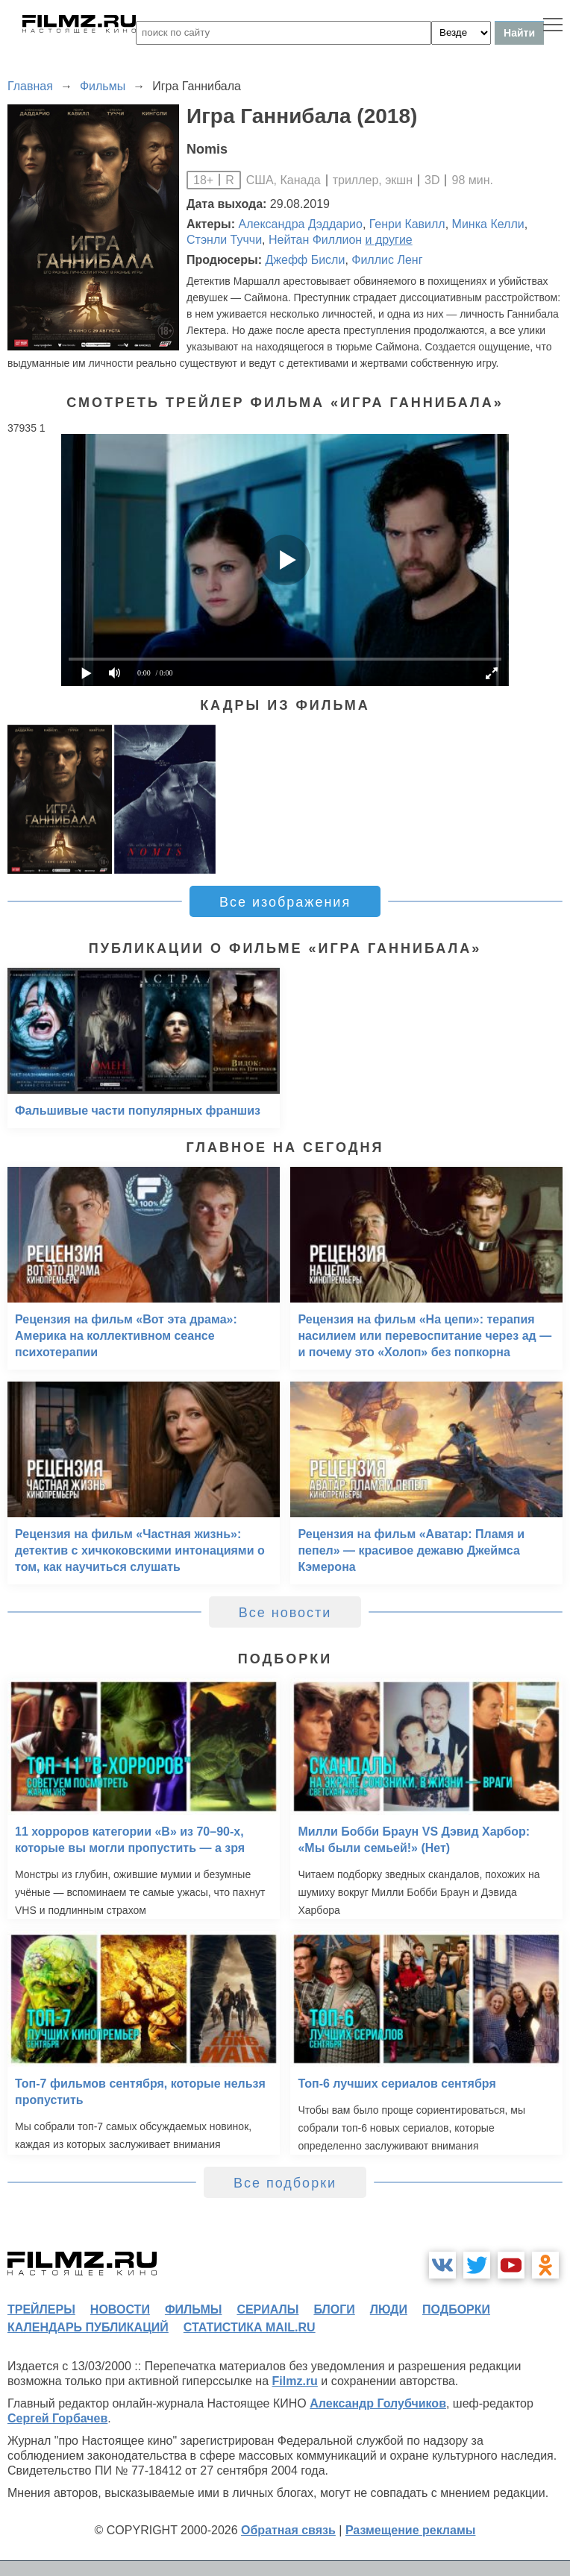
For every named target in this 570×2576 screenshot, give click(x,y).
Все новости (285, 1612)
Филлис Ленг (386, 259)
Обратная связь (288, 2530)
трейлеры (41, 2309)
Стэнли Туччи (224, 239)
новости (120, 2309)
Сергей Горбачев (57, 2418)
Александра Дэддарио (301, 224)
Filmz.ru (295, 2381)
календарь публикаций (88, 2327)
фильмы (193, 2309)
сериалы (267, 2309)
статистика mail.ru (250, 2327)
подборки (456, 2309)
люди (388, 2309)
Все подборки (285, 2183)
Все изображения (285, 902)
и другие (389, 239)
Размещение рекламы (410, 2530)
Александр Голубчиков (378, 2403)
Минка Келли (488, 224)
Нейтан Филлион (315, 239)
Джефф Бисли (305, 259)
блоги (333, 2309)
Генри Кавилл (407, 224)
